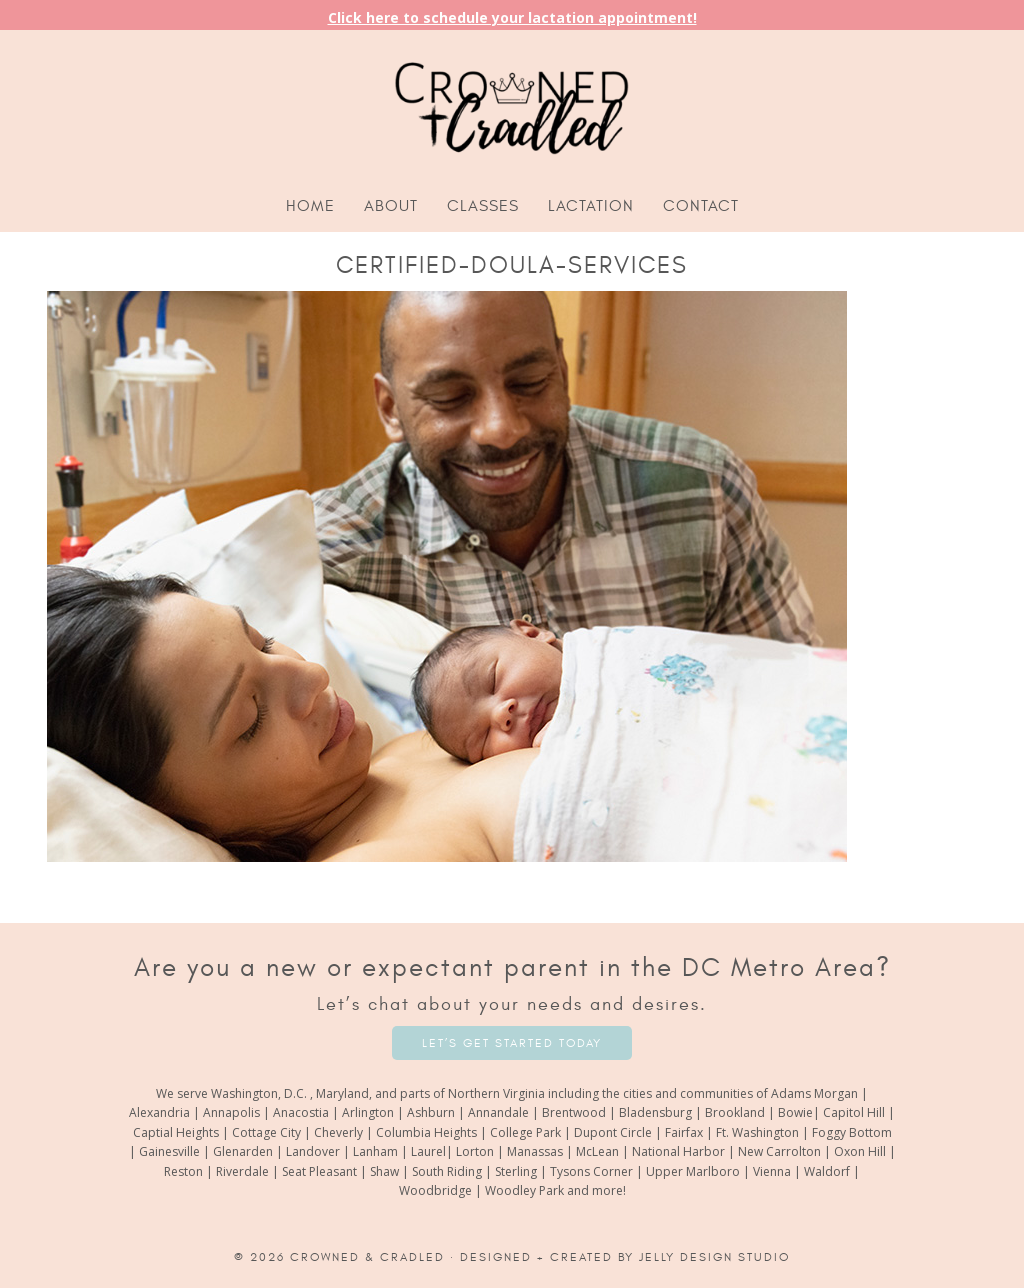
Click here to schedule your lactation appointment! (512, 17)
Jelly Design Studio (714, 1257)
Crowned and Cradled (512, 105)
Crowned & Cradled (367, 1257)
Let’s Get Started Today (512, 1043)
